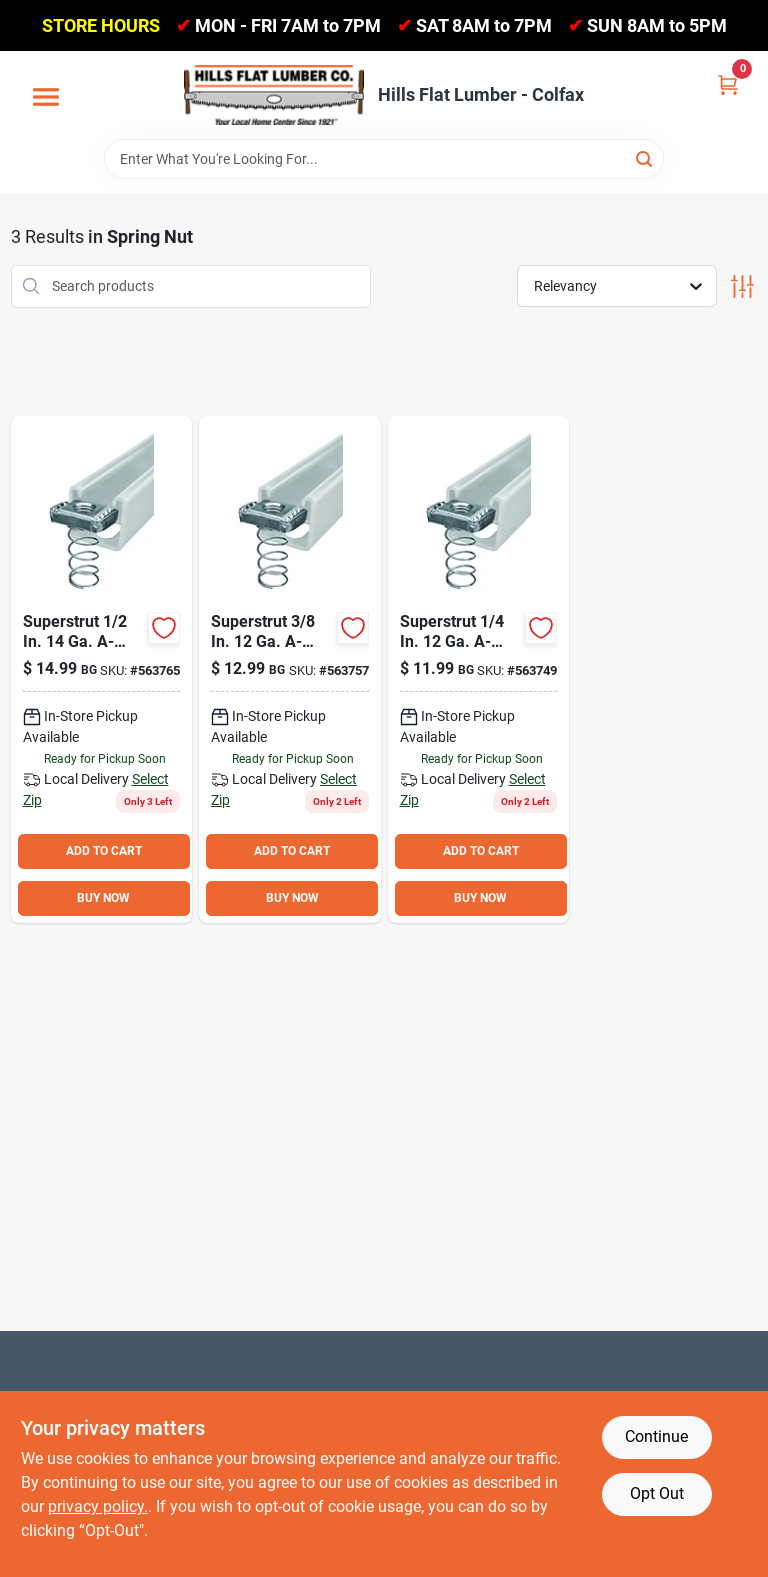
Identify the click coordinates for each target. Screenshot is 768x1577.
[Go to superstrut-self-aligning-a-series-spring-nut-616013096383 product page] (102, 669)
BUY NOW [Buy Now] (103, 898)
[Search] (645, 157)
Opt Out (657, 1493)
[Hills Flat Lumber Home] (274, 95)
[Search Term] (384, 159)
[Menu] (46, 98)
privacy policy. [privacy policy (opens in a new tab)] (98, 1506)
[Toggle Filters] (742, 286)
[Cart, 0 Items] (728, 83)
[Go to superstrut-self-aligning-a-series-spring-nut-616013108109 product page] (479, 669)
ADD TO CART (104, 851)
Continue (656, 1436)
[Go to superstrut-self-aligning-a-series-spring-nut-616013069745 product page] (290, 669)
